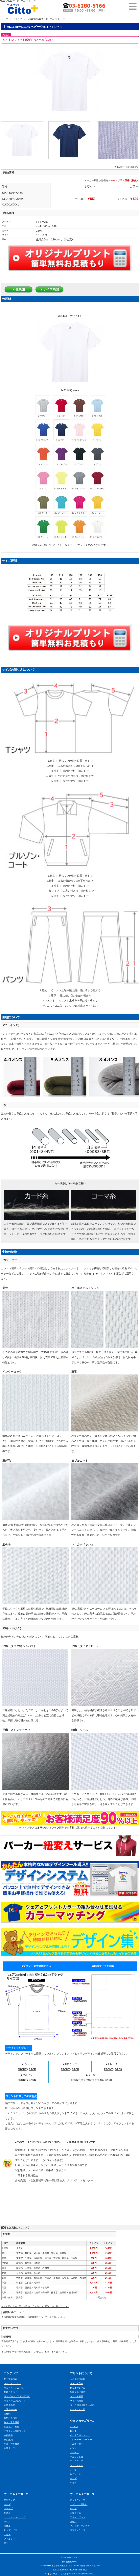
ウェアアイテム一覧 (14, 2388)
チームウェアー (77, 2461)
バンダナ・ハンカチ (80, 2526)
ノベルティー (10, 2539)
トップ (5, 19)
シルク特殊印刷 (77, 2379)
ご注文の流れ (10, 2409)
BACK (32, 2069)
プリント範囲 (76, 2396)
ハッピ (73, 2508)
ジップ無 (86, 2079)
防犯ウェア (9, 2500)
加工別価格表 (10, 2379)
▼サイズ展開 (49, 289)
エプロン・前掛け (78, 2504)
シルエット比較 (77, 2409)
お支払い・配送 (11, 2427)
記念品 (73, 2521)
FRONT (22, 2069)
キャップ (8, 2508)
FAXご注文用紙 (11, 2422)
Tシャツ (74, 2426)
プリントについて (12, 2383)
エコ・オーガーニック (15, 2517)
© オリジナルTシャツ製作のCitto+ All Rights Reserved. (70, 2574)
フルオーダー (76, 2444)
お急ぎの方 (9, 2405)
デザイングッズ (77, 2517)
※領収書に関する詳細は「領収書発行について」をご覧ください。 (34, 2317)
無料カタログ (10, 2392)
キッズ (73, 2478)
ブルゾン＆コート (78, 2457)
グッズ (7, 2504)
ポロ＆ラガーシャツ (80, 2435)
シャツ (73, 2470)
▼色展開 (18, 289)
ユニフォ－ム (76, 2465)
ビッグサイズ (10, 2530)
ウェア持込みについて (15, 2401)
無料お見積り (10, 2418)
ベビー (73, 2482)
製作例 (7, 2413)
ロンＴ (73, 2431)
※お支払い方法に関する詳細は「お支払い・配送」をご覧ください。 (35, 2306)
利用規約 (8, 2439)
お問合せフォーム (12, 2448)
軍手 (6, 2543)
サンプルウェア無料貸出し (17, 2396)
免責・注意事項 (11, 2444)
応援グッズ (75, 2513)
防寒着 (7, 2513)
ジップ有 (97, 2079)
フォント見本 (76, 2383)
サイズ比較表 (76, 2401)
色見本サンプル (77, 2388)
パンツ (73, 2448)
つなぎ (7, 2534)
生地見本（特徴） (78, 2392)
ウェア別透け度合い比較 (82, 2405)
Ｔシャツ (18, 19)
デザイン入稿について (15, 2431)
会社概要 (8, 2435)
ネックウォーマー (78, 2500)
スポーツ (74, 2452)
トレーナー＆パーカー (81, 2439)
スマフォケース (77, 2530)
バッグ (7, 2521)
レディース (75, 2474)
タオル (7, 2526)
